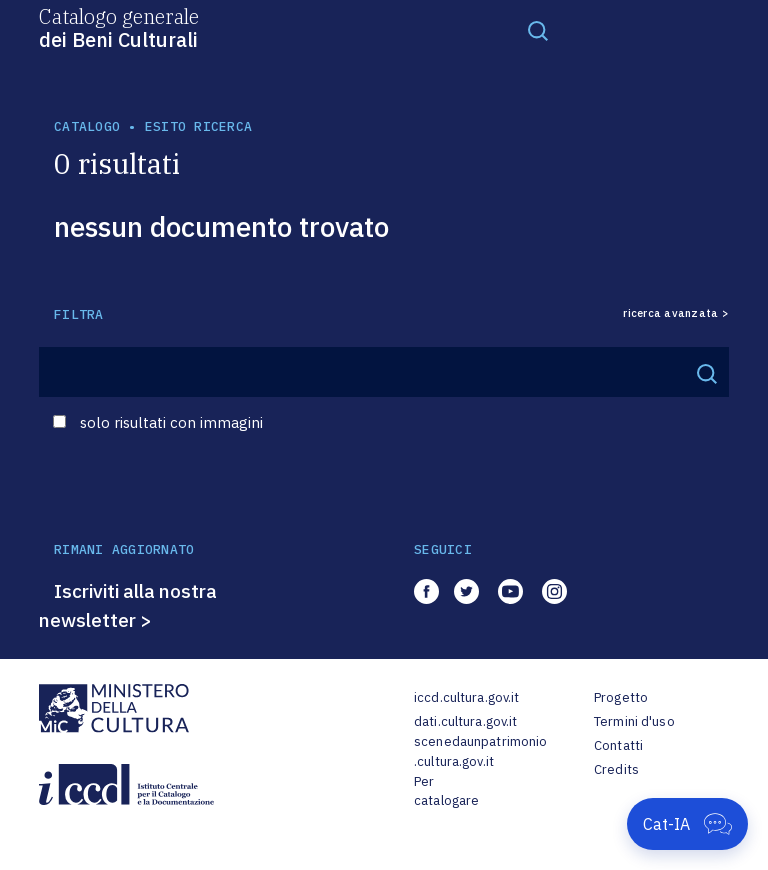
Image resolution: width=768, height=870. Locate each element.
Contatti (618, 745)
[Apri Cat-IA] (687, 824)
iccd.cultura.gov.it (466, 697)
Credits (616, 769)
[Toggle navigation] (538, 30)
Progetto (621, 697)
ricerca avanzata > (676, 313)
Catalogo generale (119, 27)
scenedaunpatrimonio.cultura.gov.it (480, 751)
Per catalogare (446, 791)
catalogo (87, 126)
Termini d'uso (634, 721)
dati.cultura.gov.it (465, 721)
